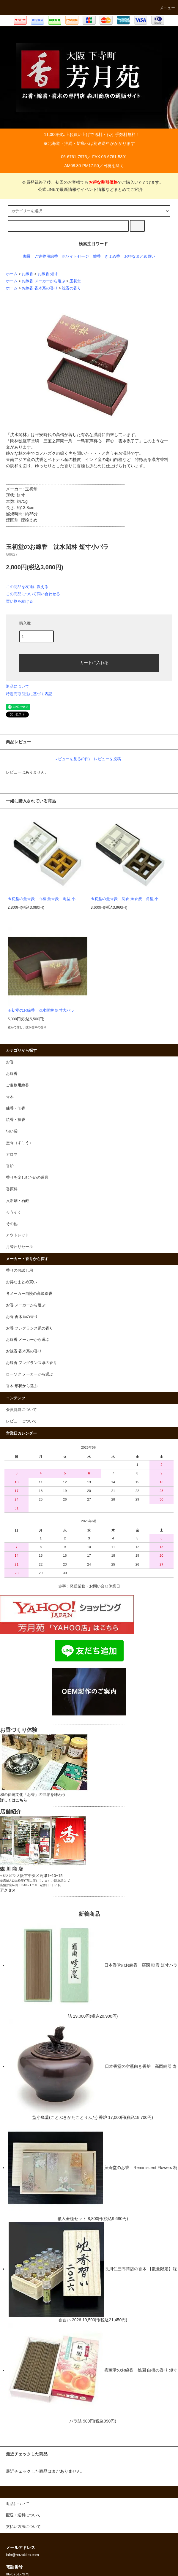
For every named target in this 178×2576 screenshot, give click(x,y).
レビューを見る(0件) (72, 759)
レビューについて (21, 1421)
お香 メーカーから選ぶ (26, 1305)
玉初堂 (75, 281)
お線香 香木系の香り (40, 288)
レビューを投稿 (107, 759)
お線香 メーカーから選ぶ (43, 281)
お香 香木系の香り (22, 1317)
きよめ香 (112, 256)
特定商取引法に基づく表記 (29, 694)
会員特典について (21, 1410)
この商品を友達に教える (27, 586)
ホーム (12, 274)
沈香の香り (71, 288)
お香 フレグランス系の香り (29, 1328)
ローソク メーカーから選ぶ (29, 1374)
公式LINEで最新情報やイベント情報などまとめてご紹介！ (89, 189)
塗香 (97, 256)
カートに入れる (89, 662)
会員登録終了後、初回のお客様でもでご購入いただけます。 (89, 182)
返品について (17, 686)
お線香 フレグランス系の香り (31, 1363)
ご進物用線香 (46, 256)
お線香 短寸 (48, 274)
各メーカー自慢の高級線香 (29, 1294)
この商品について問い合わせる (33, 594)
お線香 (27, 274)
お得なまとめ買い (139, 256)
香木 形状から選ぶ (22, 1386)
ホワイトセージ (75, 256)
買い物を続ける (19, 601)
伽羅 (27, 256)
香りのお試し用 (19, 1270)
